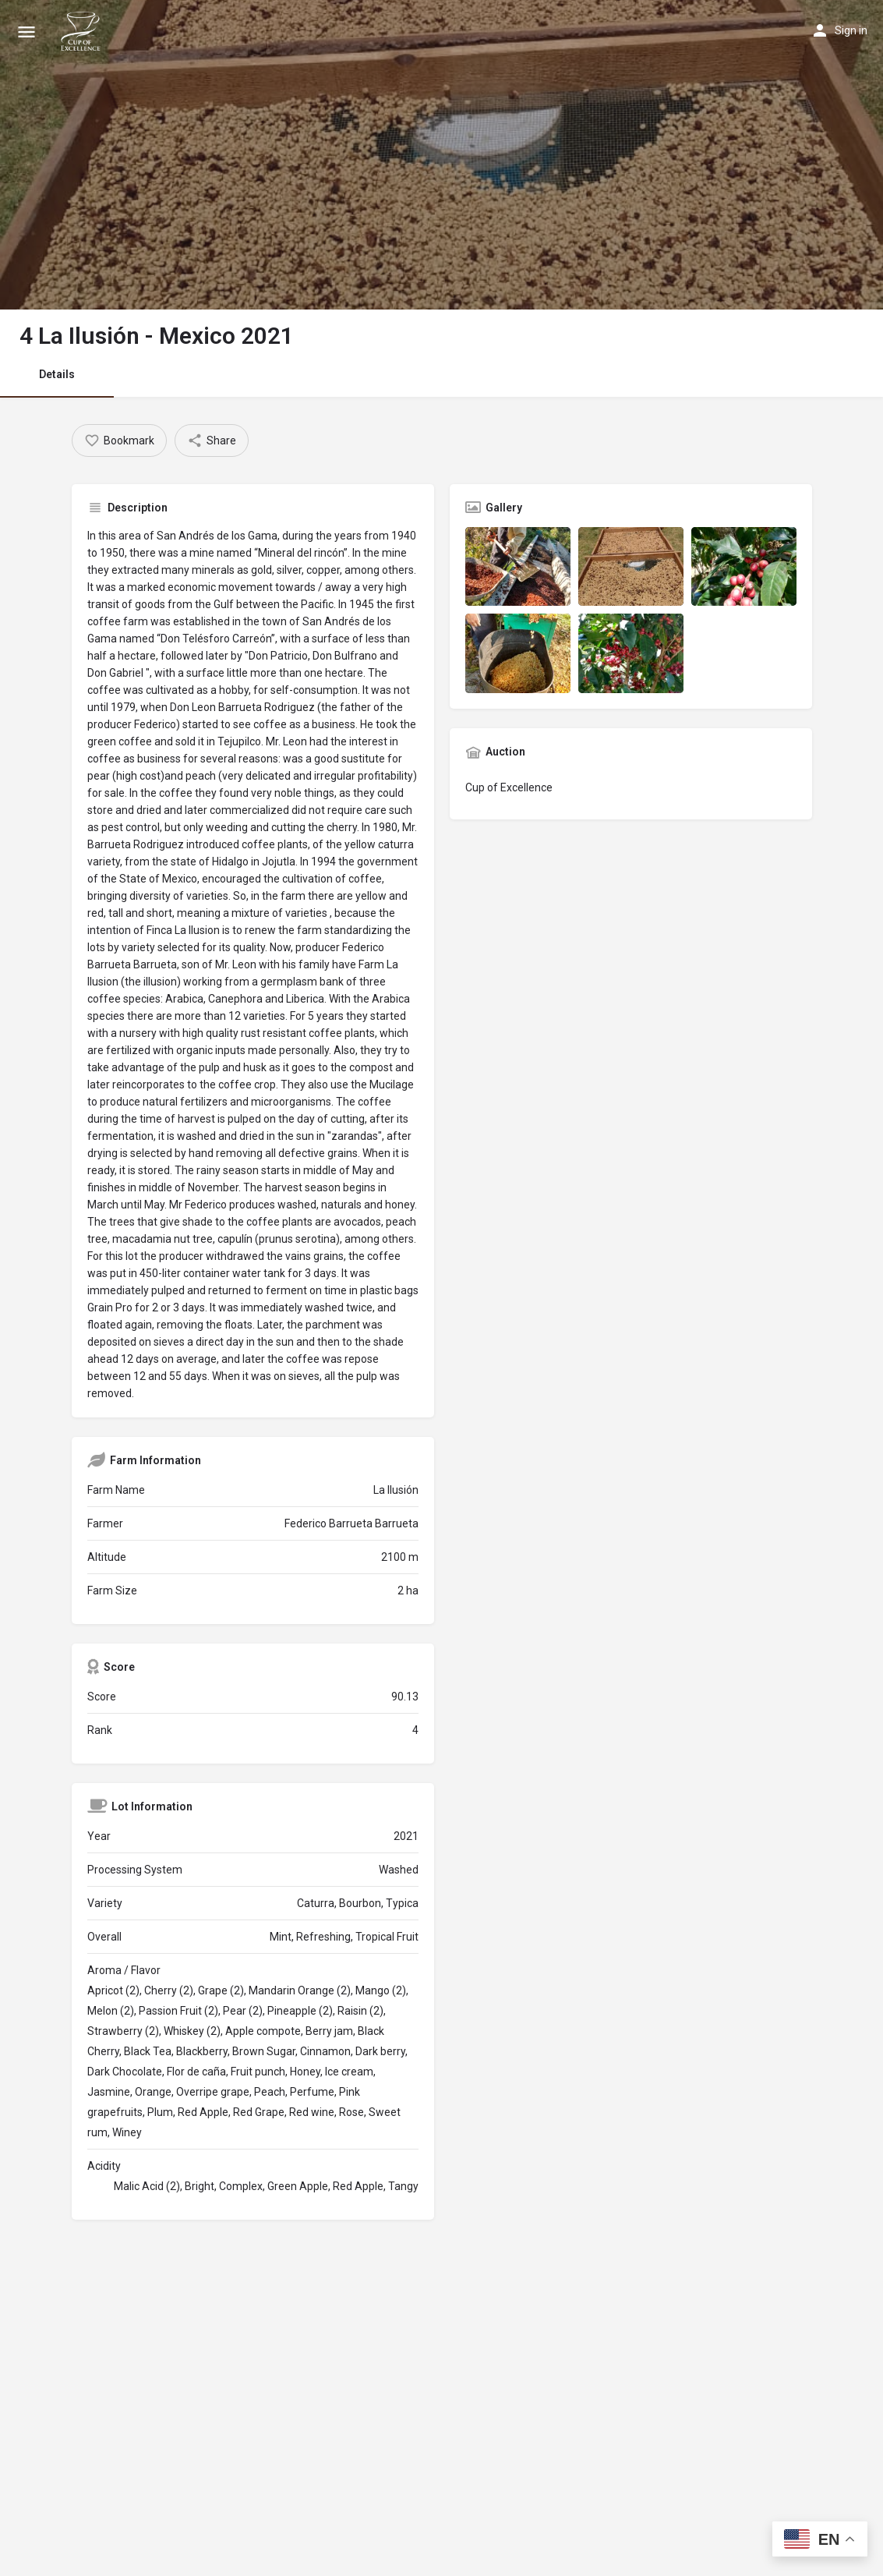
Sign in (851, 30)
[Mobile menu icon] (26, 31)
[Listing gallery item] (517, 566)
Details (57, 374)
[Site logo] (82, 31)
